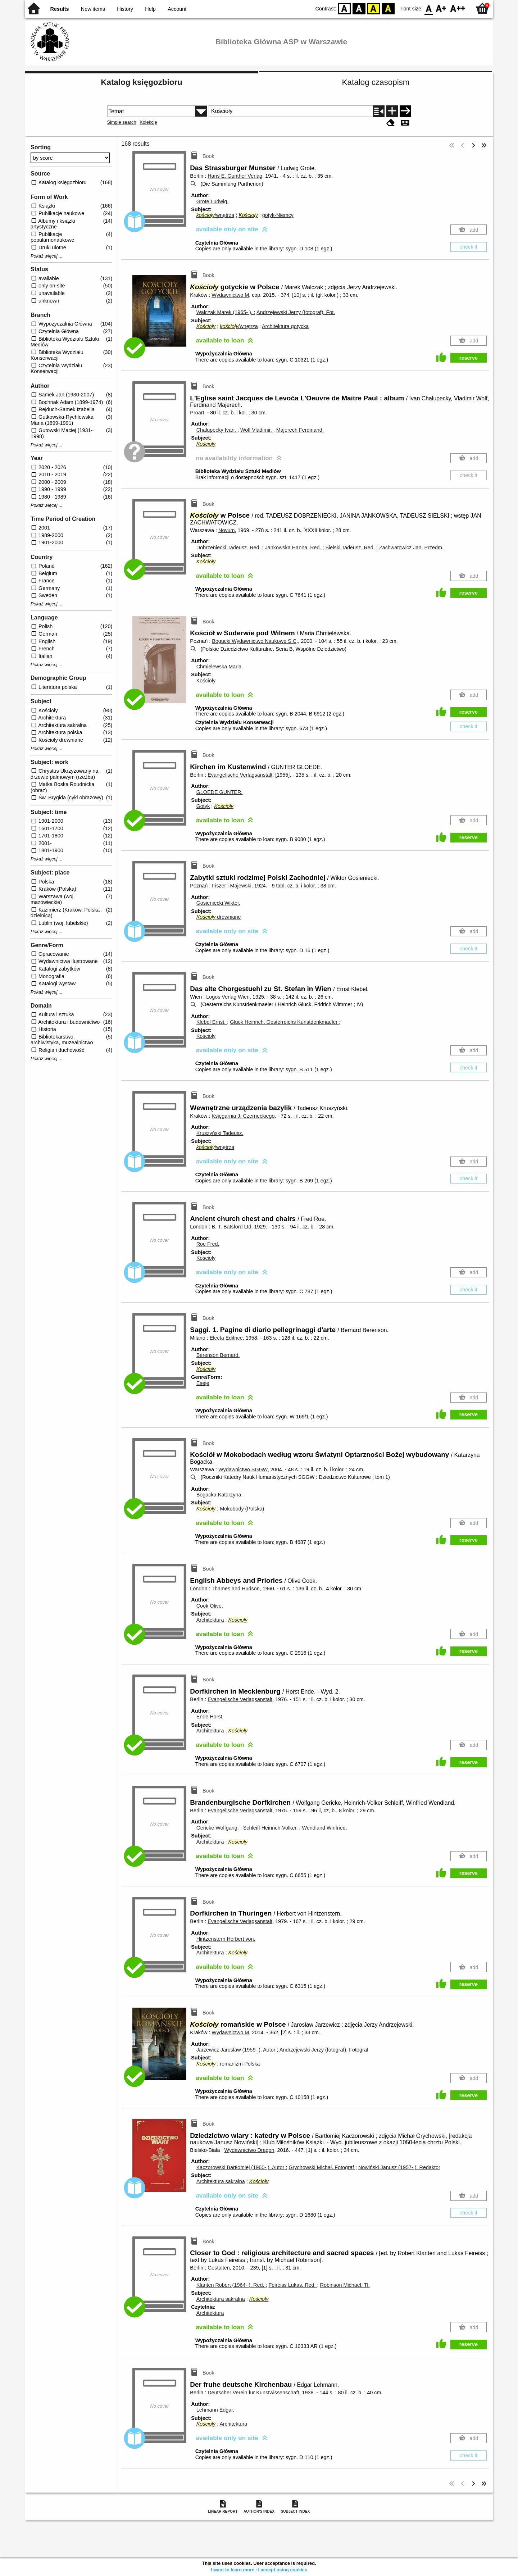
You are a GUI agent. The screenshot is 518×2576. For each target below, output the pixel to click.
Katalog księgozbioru (141, 82)
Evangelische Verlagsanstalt (240, 775)
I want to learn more (232, 2569)
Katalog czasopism (376, 82)
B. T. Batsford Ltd (231, 1227)
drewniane (218, 917)
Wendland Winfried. (324, 1828)
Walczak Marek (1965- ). (225, 312)
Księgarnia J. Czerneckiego (243, 1116)
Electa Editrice (226, 1338)
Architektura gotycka (285, 326)
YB (373, 8)
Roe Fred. (207, 1244)
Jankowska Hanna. (294, 547)
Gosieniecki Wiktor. (218, 903)
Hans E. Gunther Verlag (235, 176)
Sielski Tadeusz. (351, 547)
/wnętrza (215, 215)
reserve (468, 358)
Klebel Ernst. (211, 1022)
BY (388, 8)
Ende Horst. (210, 1716)
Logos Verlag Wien (228, 997)
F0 (428, 8)
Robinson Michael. (345, 2285)
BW (359, 8)
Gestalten (219, 2268)
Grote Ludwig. (212, 201)
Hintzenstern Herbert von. (225, 1939)
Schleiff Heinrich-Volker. (271, 1828)
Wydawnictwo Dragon (249, 2150)
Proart (197, 412)
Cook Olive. (209, 1606)
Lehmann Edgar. (215, 2410)
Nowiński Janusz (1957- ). (399, 2167)
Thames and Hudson (236, 1588)
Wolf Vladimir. (256, 430)
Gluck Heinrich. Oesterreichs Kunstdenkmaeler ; (285, 1022)
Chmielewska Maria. (219, 666)
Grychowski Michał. (321, 2167)
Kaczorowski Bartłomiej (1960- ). (241, 2167)
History (125, 9)
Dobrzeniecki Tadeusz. (229, 547)
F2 (457, 8)
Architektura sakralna (220, 2181)
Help (150, 9)
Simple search (121, 122)
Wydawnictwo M (230, 295)
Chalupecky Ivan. (216, 430)
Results (59, 9)
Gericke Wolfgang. (218, 1828)
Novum (226, 530)
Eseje (202, 1383)
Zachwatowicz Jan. (411, 547)
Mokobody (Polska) (242, 1509)
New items (93, 9)
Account (177, 9)
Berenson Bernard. (218, 1355)
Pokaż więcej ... (47, 256)
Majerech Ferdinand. (300, 430)
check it (468, 247)
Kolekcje (148, 122)
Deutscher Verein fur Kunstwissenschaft (253, 2392)
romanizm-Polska (240, 2064)
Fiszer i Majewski (231, 886)
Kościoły (206, 680)
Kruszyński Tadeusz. (220, 1133)
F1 (441, 8)
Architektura (210, 1620)
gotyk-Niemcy (278, 215)
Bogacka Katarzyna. (219, 1495)
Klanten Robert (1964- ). (231, 2285)
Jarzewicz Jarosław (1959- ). (236, 2050)
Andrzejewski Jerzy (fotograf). (295, 312)
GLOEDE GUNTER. (219, 792)
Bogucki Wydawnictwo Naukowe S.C (254, 641)
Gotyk (203, 806)
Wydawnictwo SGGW (243, 1469)
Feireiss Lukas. (292, 2285)
